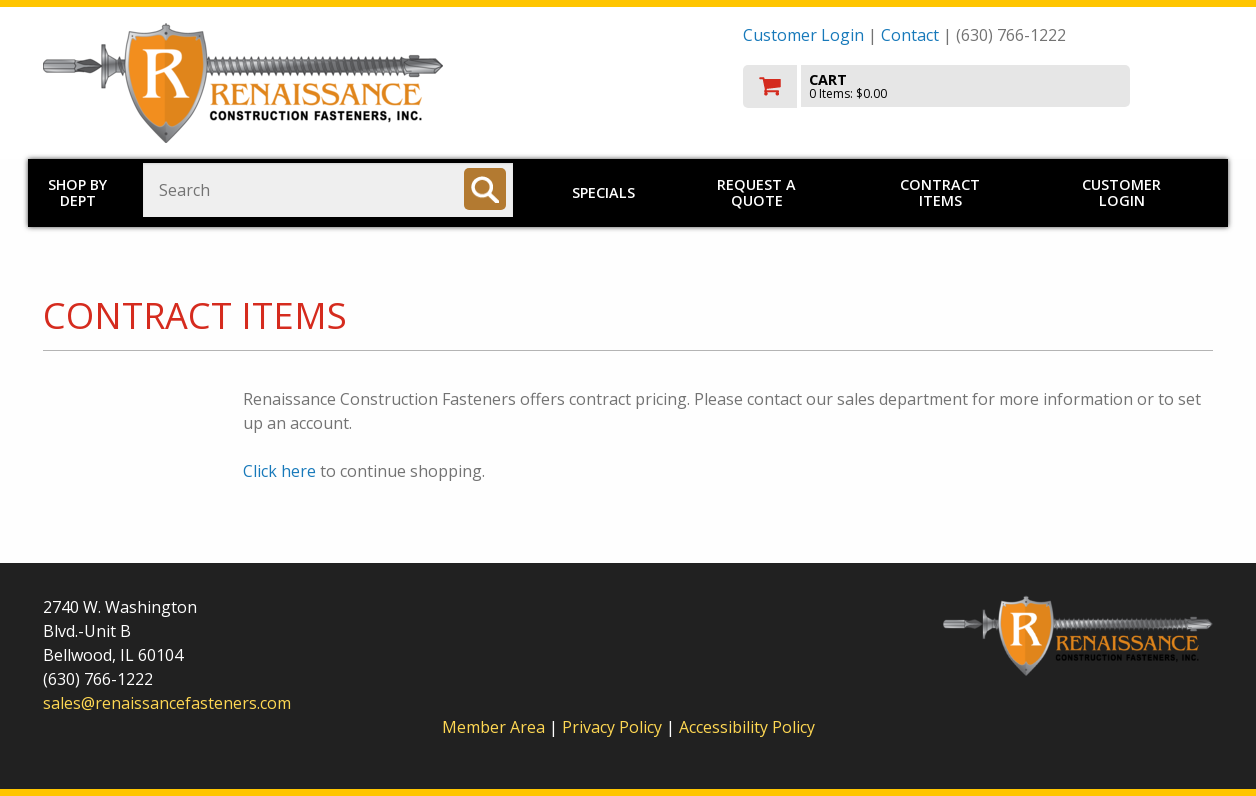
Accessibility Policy (747, 727)
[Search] (485, 189)
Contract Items (940, 192)
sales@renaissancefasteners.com (167, 703)
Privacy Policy (614, 727)
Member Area (493, 727)
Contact (910, 35)
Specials (603, 192)
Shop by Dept (77, 192)
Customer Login (803, 35)
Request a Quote (756, 192)
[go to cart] (978, 86)
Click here (279, 471)
